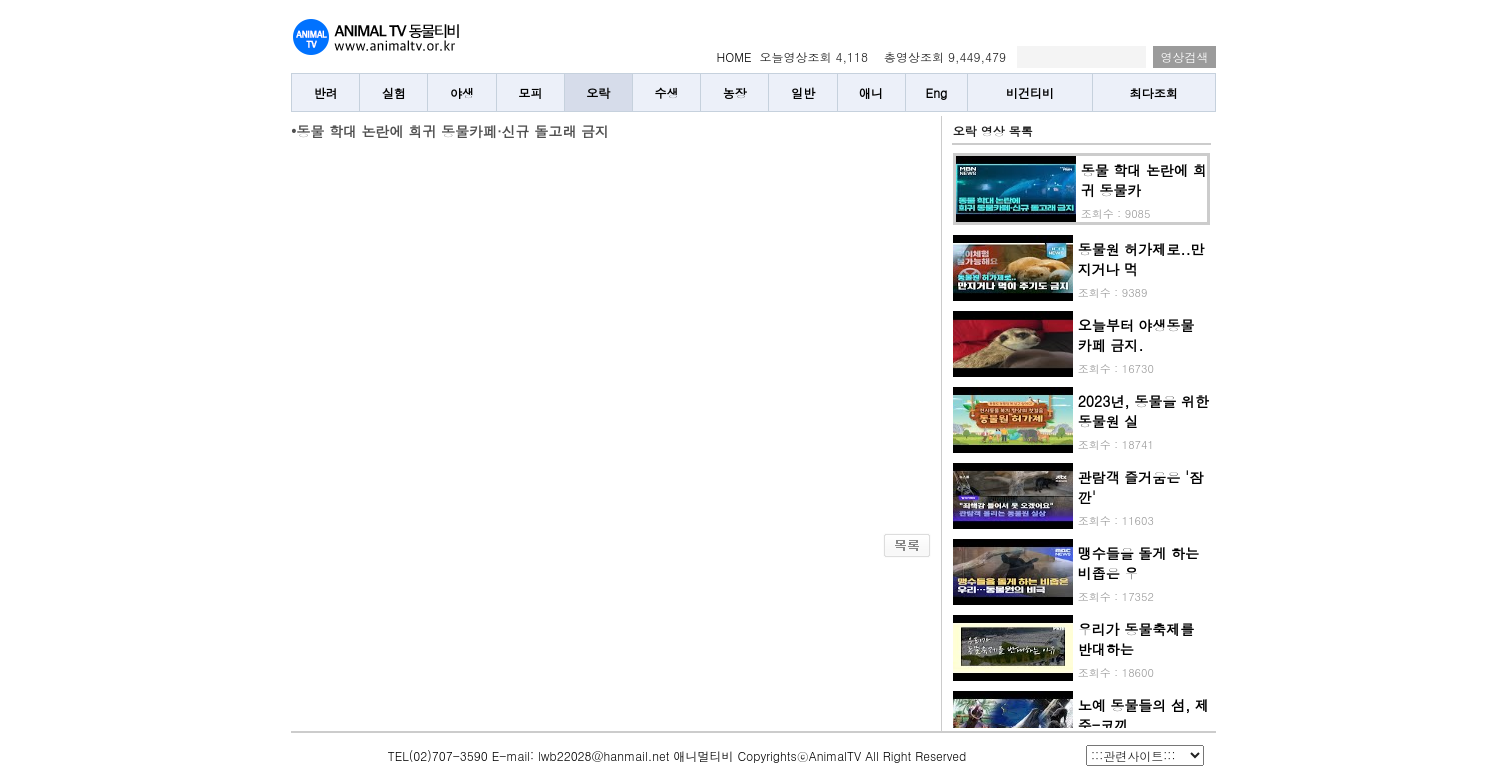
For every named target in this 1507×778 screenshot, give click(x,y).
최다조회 (1154, 92)
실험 (394, 92)
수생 (667, 92)
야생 (462, 92)
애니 (871, 92)
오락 (598, 92)
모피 (530, 92)
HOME (734, 56)
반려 (326, 92)
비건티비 (1030, 92)
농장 (735, 92)
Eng (937, 92)
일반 (803, 92)
